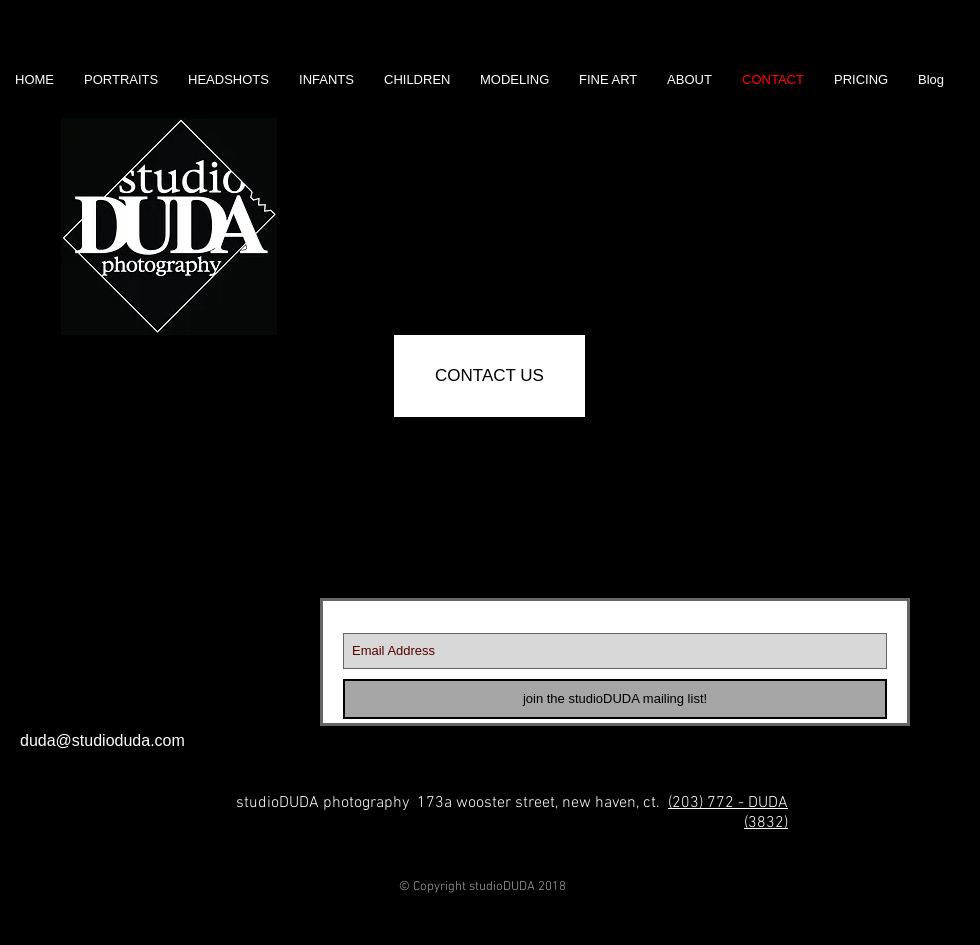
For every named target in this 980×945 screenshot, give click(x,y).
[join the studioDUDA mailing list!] (615, 699)
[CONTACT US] (489, 376)
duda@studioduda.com (102, 740)
